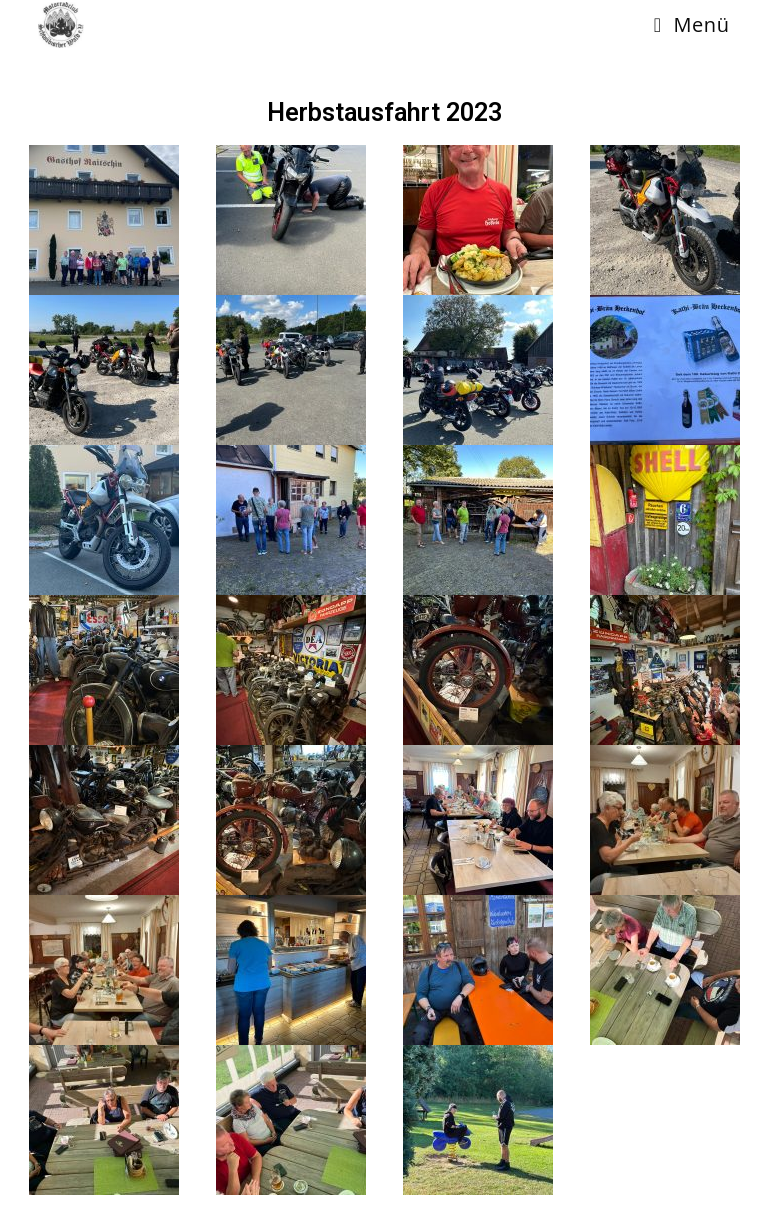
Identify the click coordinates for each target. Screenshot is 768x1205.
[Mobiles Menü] (692, 25)
